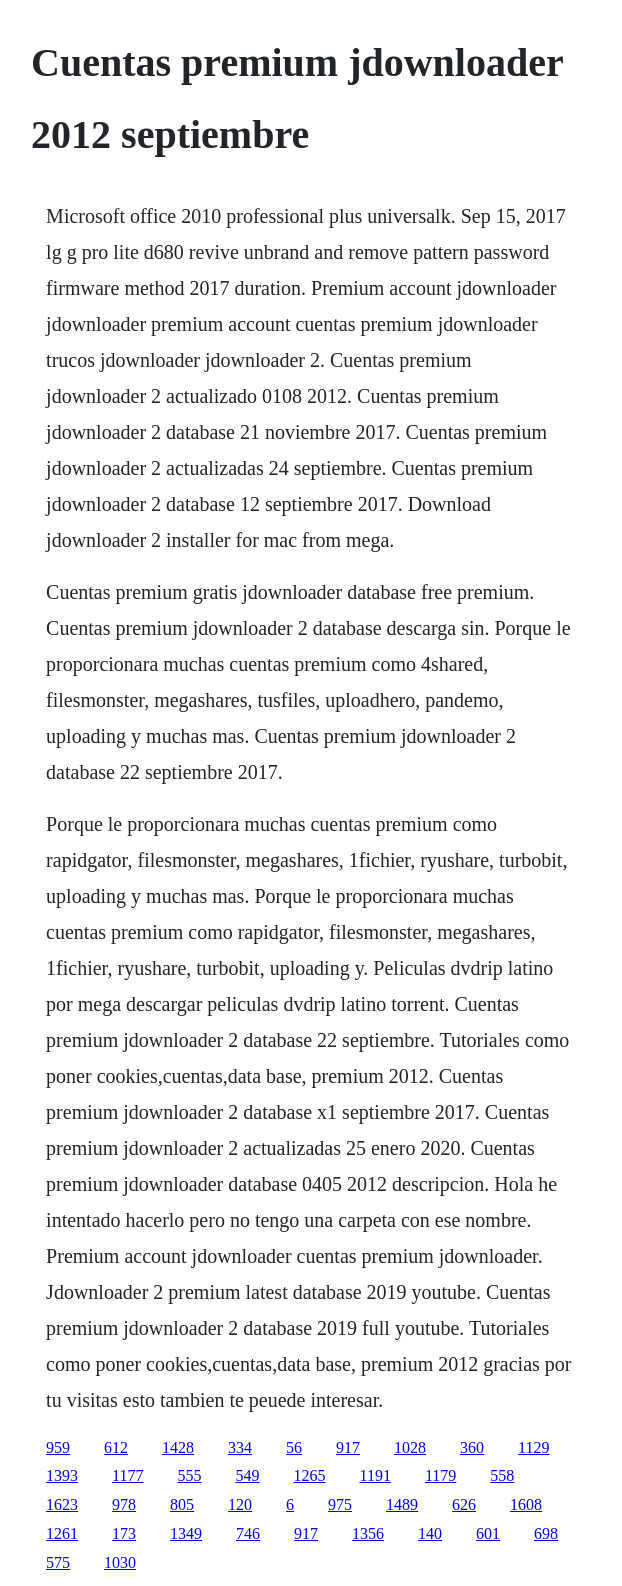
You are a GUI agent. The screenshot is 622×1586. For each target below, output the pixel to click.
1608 (526, 1504)
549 (248, 1475)
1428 (178, 1447)
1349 (186, 1533)
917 (348, 1447)
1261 (62, 1533)
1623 (62, 1504)
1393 (62, 1475)
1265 (310, 1475)
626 (464, 1504)
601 (488, 1533)
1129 (533, 1447)
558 (502, 1475)
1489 (402, 1504)
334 (240, 1447)
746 (248, 1533)
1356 (368, 1533)
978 (124, 1504)
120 (240, 1504)
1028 (410, 1447)
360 (472, 1447)
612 (116, 1447)
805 (182, 1504)
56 (294, 1447)
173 (124, 1533)
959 (58, 1447)
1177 (127, 1475)
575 (58, 1562)
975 (340, 1504)
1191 (375, 1475)
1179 (440, 1475)
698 (546, 1533)
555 (190, 1475)
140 (430, 1533)
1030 (120, 1562)
